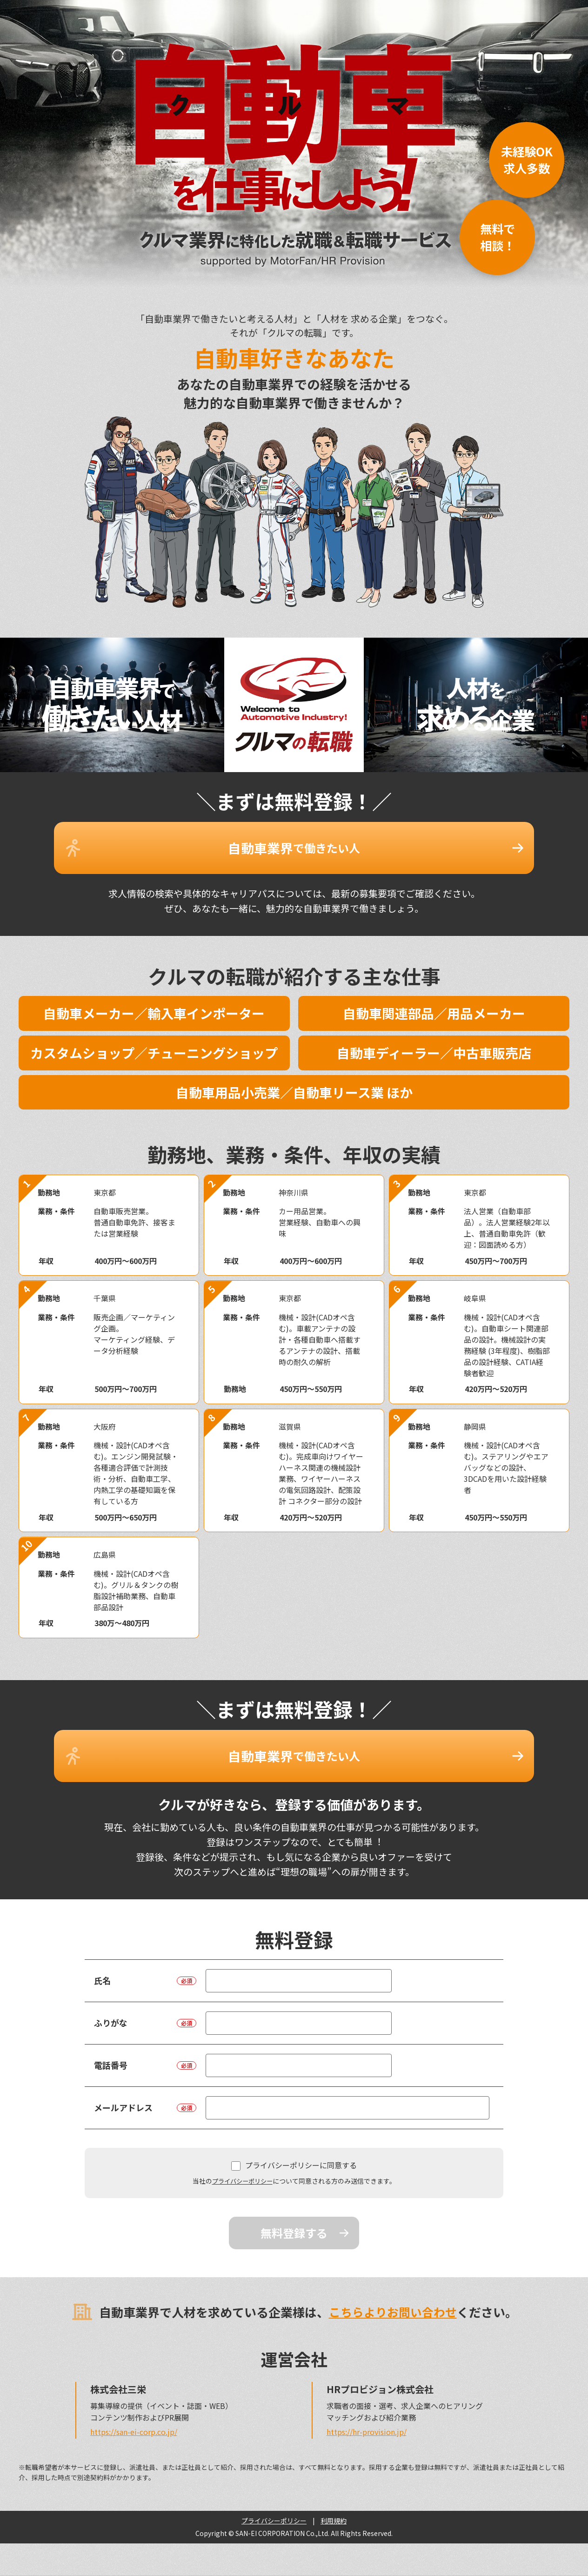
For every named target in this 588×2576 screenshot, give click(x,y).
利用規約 (334, 2492)
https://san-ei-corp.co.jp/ (133, 2404)
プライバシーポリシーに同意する (294, 2138)
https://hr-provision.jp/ (367, 2404)
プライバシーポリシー (242, 2153)
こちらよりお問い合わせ (393, 2284)
